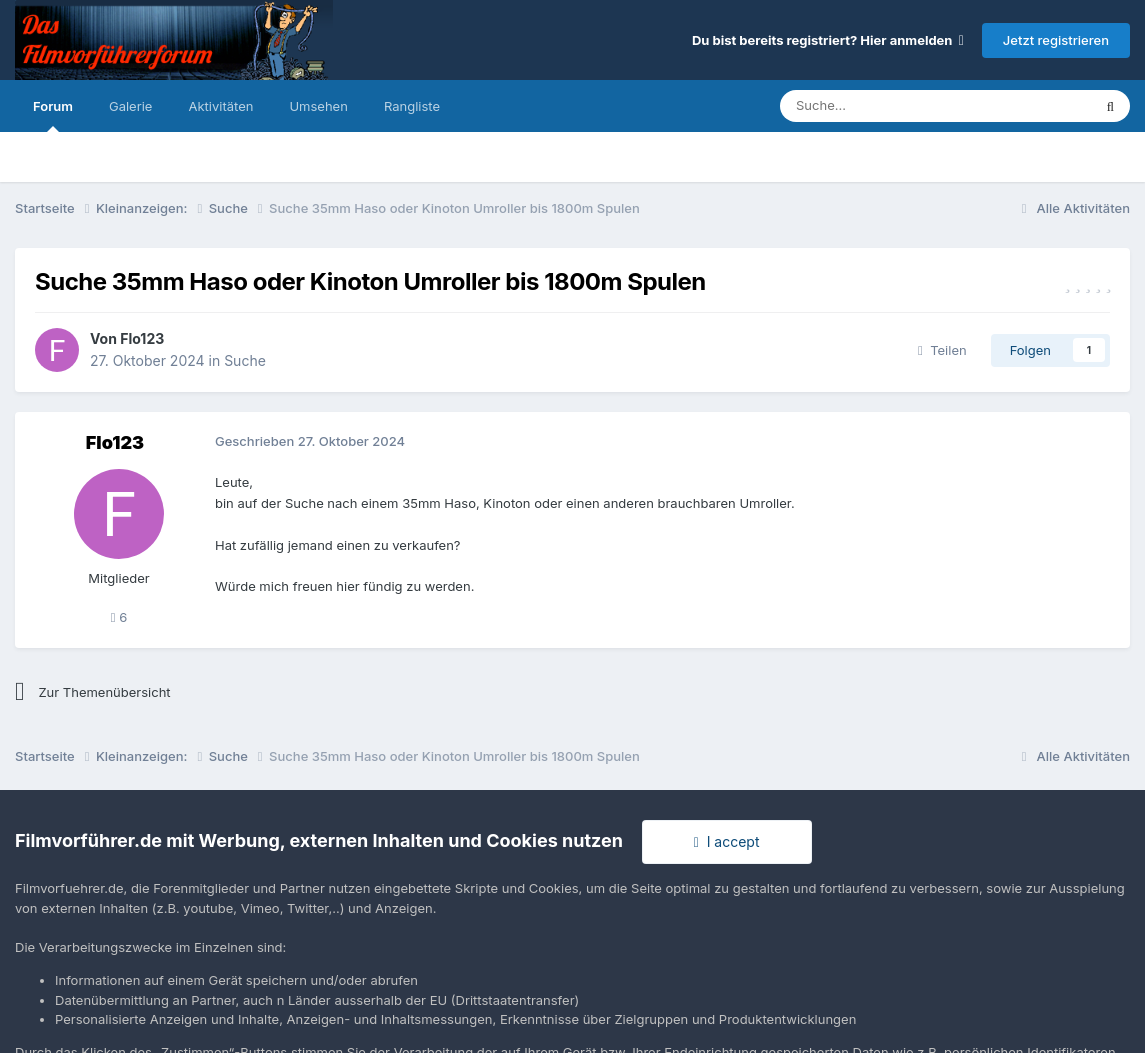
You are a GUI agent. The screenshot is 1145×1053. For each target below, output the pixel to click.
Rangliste (412, 106)
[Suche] (875, 106)
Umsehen (318, 106)
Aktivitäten (220, 106)
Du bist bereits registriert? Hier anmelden (828, 40)
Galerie (130, 106)
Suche (245, 360)
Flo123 (142, 338)
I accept (727, 841)
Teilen (942, 350)
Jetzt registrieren (1056, 40)
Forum (53, 115)
